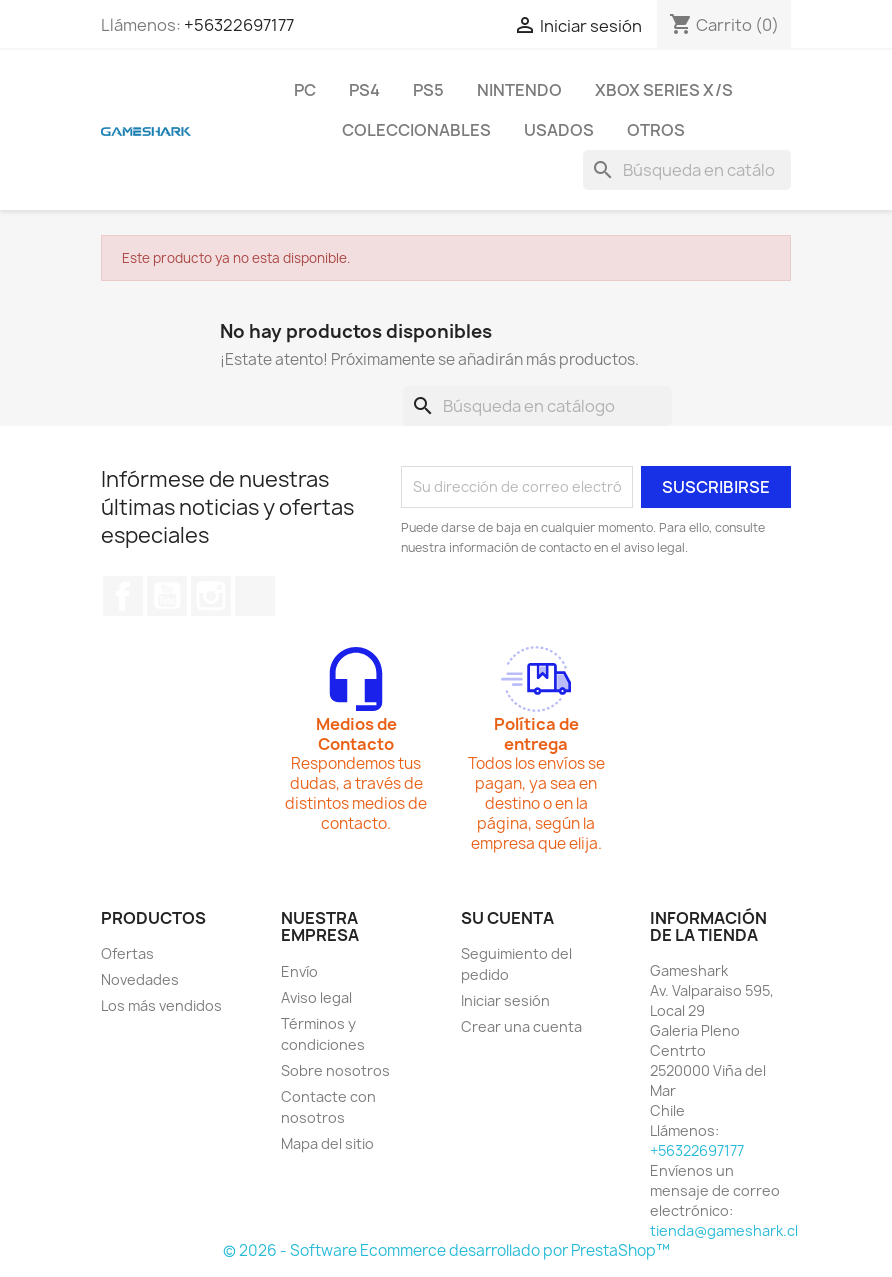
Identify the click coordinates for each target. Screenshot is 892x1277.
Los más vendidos (161, 1005)
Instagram (211, 596)
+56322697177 (239, 25)
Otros (656, 130)
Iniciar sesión (505, 1000)
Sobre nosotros (335, 1070)
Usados (559, 130)
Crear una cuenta (521, 1026)
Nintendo (519, 90)
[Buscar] (687, 170)
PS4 (364, 90)
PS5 (428, 90)
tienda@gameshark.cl (724, 1230)
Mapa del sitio (327, 1143)
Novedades (140, 979)
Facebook (123, 596)
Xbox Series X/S (664, 90)
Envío (299, 971)
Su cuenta (507, 918)
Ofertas (127, 953)
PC (305, 90)
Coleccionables (416, 130)
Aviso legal (316, 997)
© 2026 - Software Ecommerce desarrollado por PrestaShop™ (446, 1250)
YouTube (167, 596)
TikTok (255, 596)
